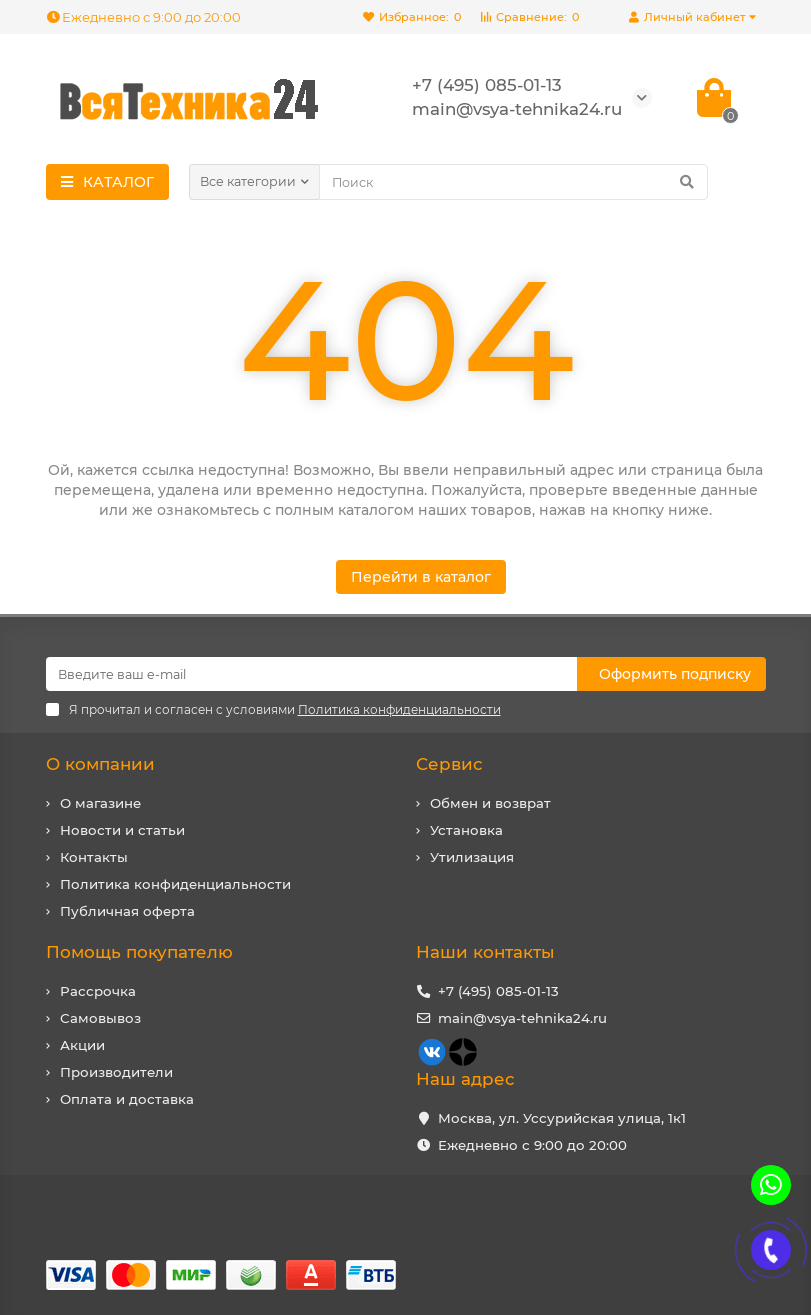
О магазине (100, 803)
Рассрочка (98, 991)
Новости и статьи (122, 830)
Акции (82, 1045)
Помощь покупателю (139, 952)
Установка (466, 830)
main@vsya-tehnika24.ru (522, 1018)
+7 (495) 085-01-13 (498, 991)
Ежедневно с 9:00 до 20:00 (143, 17)
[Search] (513, 182)
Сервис (449, 764)
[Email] (311, 674)
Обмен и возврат (490, 803)
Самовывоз (100, 1018)
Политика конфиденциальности (175, 884)
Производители (116, 1072)
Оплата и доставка (127, 1099)
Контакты (94, 857)
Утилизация (472, 857)
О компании (100, 764)
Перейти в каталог (421, 577)
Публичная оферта (127, 911)
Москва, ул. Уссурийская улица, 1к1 (562, 1118)
